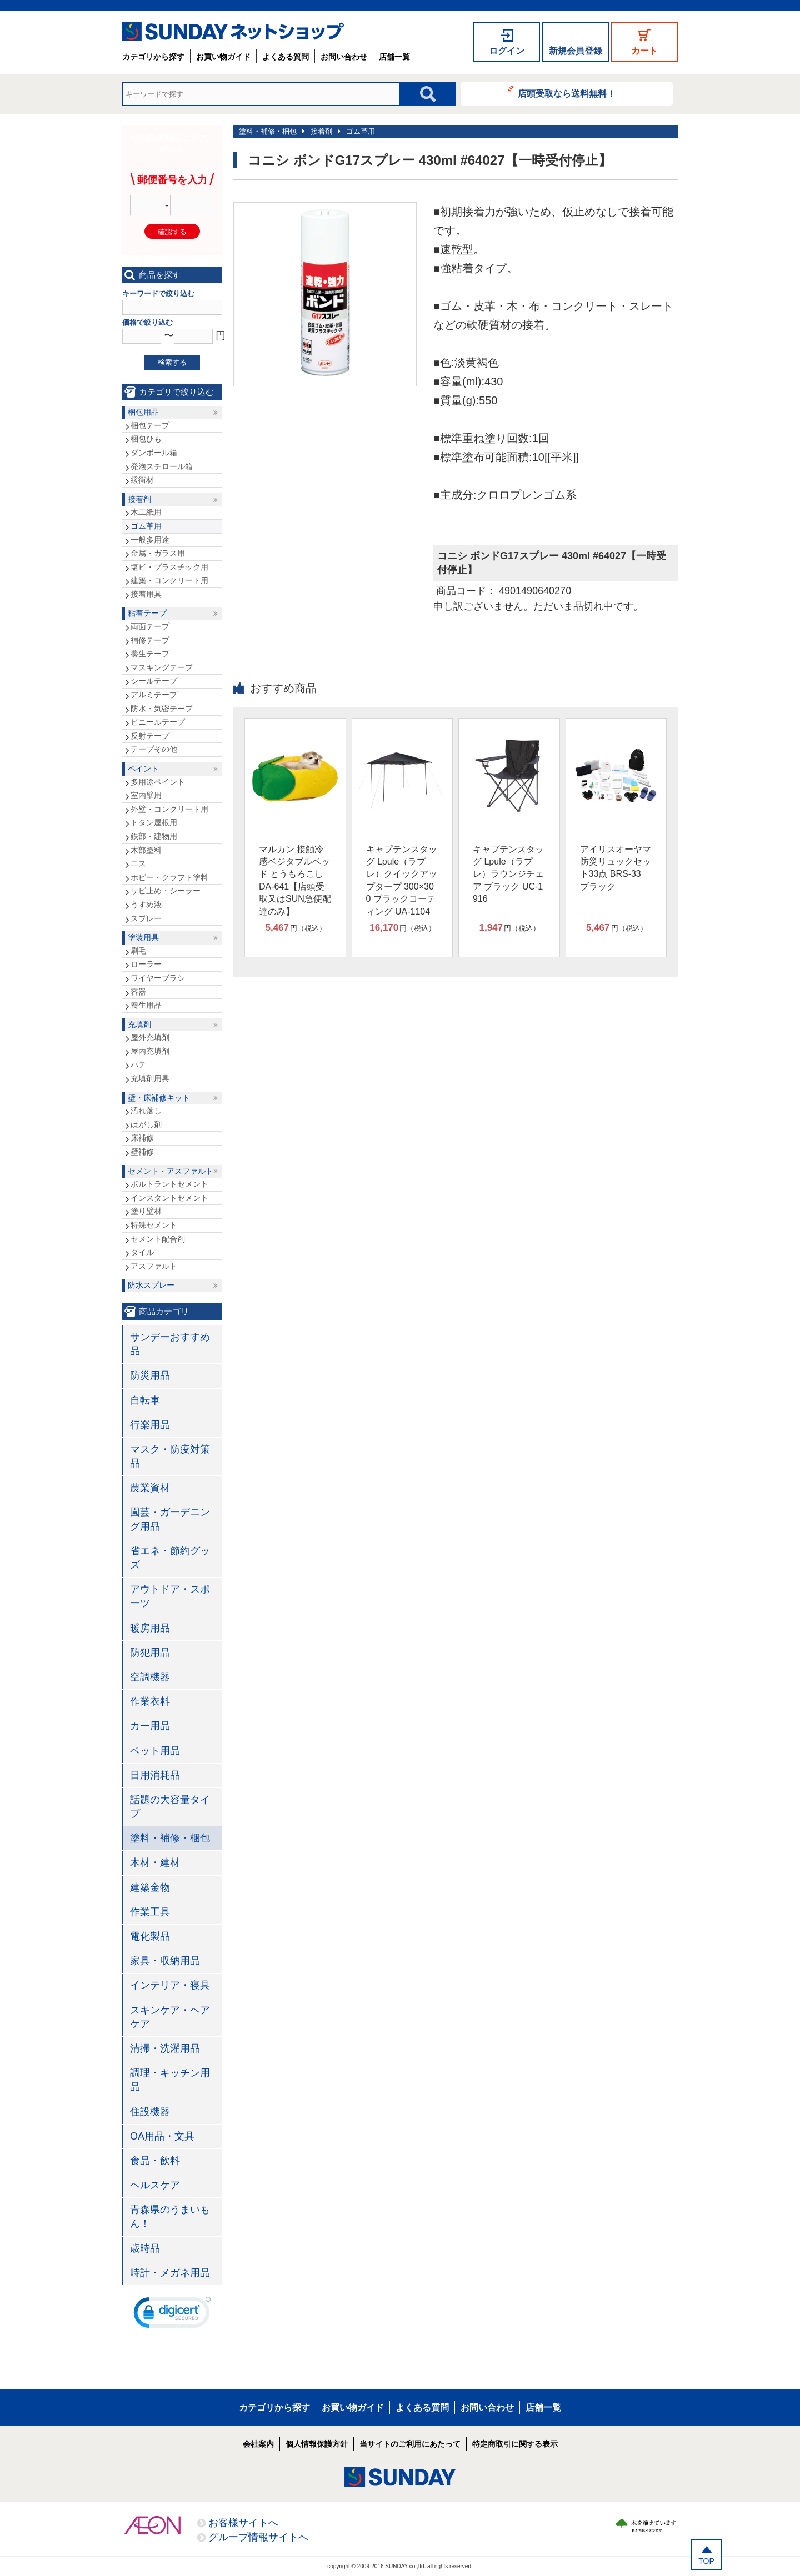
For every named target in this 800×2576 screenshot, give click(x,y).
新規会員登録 (575, 51)
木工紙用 (146, 512)
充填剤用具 (150, 1078)
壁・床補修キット (159, 1097)
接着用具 (146, 594)
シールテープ (154, 680)
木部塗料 (146, 850)
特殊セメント (154, 1225)
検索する (172, 362)
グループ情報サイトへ (258, 2537)
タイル (142, 1252)
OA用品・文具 (162, 2136)
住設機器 (150, 2111)
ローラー (146, 964)
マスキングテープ (162, 667)
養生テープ (150, 653)
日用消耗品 (155, 1775)
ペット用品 (155, 1750)
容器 (138, 991)
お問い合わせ (344, 56)
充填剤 (139, 1024)
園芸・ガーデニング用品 (170, 1519)
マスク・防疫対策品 (170, 1456)
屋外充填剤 (150, 1037)
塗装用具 (143, 937)
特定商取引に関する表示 (515, 2443)
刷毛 (138, 950)
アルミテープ (154, 694)
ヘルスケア (155, 2185)
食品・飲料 (155, 2160)
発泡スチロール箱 (162, 466)
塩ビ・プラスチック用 (169, 567)
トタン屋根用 (154, 822)
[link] (172, 2315)
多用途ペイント (158, 781)
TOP (706, 2561)
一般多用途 (150, 539)
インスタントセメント (169, 1197)
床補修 (142, 1137)
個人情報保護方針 (317, 2443)
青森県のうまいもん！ (170, 2216)
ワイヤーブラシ (158, 977)
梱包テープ (150, 425)
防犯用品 (150, 1652)
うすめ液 (146, 904)
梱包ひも (146, 438)
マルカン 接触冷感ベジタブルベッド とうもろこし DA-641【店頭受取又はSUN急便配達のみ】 (295, 880)
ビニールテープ (158, 721)
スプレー (146, 918)
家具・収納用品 (165, 1960)
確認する (172, 232)
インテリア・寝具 (170, 1985)
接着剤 (321, 131)
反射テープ (150, 735)
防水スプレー (151, 1285)
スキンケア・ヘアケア (170, 2017)
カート (644, 51)
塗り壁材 (146, 1211)
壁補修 (142, 1151)
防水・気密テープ (162, 708)
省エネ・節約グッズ (170, 1557)
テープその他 (154, 749)
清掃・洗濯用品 (165, 2048)
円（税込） (295, 928)
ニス (138, 863)
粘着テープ (147, 613)
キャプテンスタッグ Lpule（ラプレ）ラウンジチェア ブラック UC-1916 (508, 874)
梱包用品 (143, 412)
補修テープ (150, 640)
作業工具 (150, 1911)
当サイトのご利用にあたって (410, 2443)
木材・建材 (155, 1862)
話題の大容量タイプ (170, 1806)
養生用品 (146, 1005)
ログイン (506, 51)
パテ (138, 1064)
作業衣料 (150, 1701)
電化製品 (150, 1936)
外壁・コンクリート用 (169, 809)
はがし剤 (146, 1124)
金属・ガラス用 (158, 553)
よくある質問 (285, 56)
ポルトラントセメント (169, 1183)
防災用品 (150, 1375)
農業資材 (150, 1487)
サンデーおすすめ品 (170, 1344)
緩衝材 (142, 479)
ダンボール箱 (154, 452)
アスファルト (154, 1266)
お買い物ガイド (223, 56)
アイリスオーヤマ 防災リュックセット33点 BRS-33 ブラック (615, 868)
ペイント (143, 768)
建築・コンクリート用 (169, 580)
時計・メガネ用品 (170, 2272)
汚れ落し (146, 1110)
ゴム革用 (360, 131)
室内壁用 (146, 795)
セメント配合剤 (158, 1238)
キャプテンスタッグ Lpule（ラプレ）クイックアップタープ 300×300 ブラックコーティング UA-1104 (401, 880)
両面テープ (150, 626)
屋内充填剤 (150, 1051)
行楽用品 (150, 1424)
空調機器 (150, 1677)
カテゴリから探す (153, 56)
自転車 (145, 1400)
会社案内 (258, 2443)
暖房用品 (150, 1628)
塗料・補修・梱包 (268, 131)
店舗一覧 (394, 56)
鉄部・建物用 (154, 836)
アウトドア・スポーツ (170, 1596)
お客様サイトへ (243, 2522)
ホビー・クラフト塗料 (169, 877)
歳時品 (145, 2248)
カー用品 (150, 1725)
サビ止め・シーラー (166, 890)
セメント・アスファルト (170, 1171)
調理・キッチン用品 (170, 2079)
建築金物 (150, 1887)
